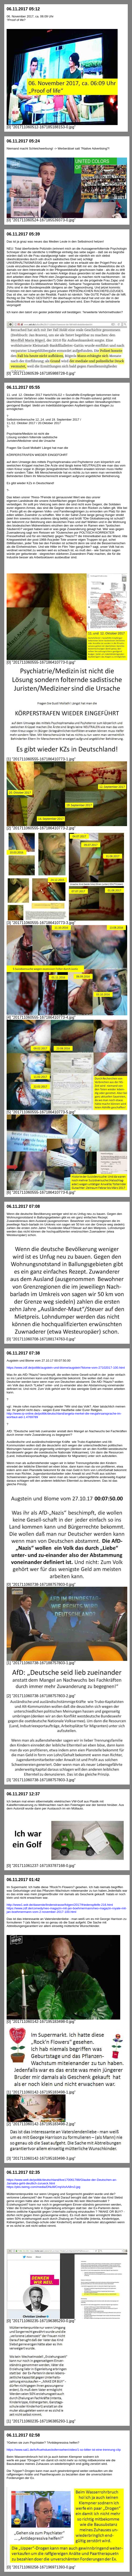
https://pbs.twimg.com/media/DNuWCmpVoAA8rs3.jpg (43, 2187)
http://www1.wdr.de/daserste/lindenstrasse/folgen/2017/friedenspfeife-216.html (60, 1905)
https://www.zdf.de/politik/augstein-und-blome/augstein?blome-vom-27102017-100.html (66, 1367)
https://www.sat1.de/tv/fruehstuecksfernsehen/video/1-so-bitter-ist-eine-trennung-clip (64, 2449)
